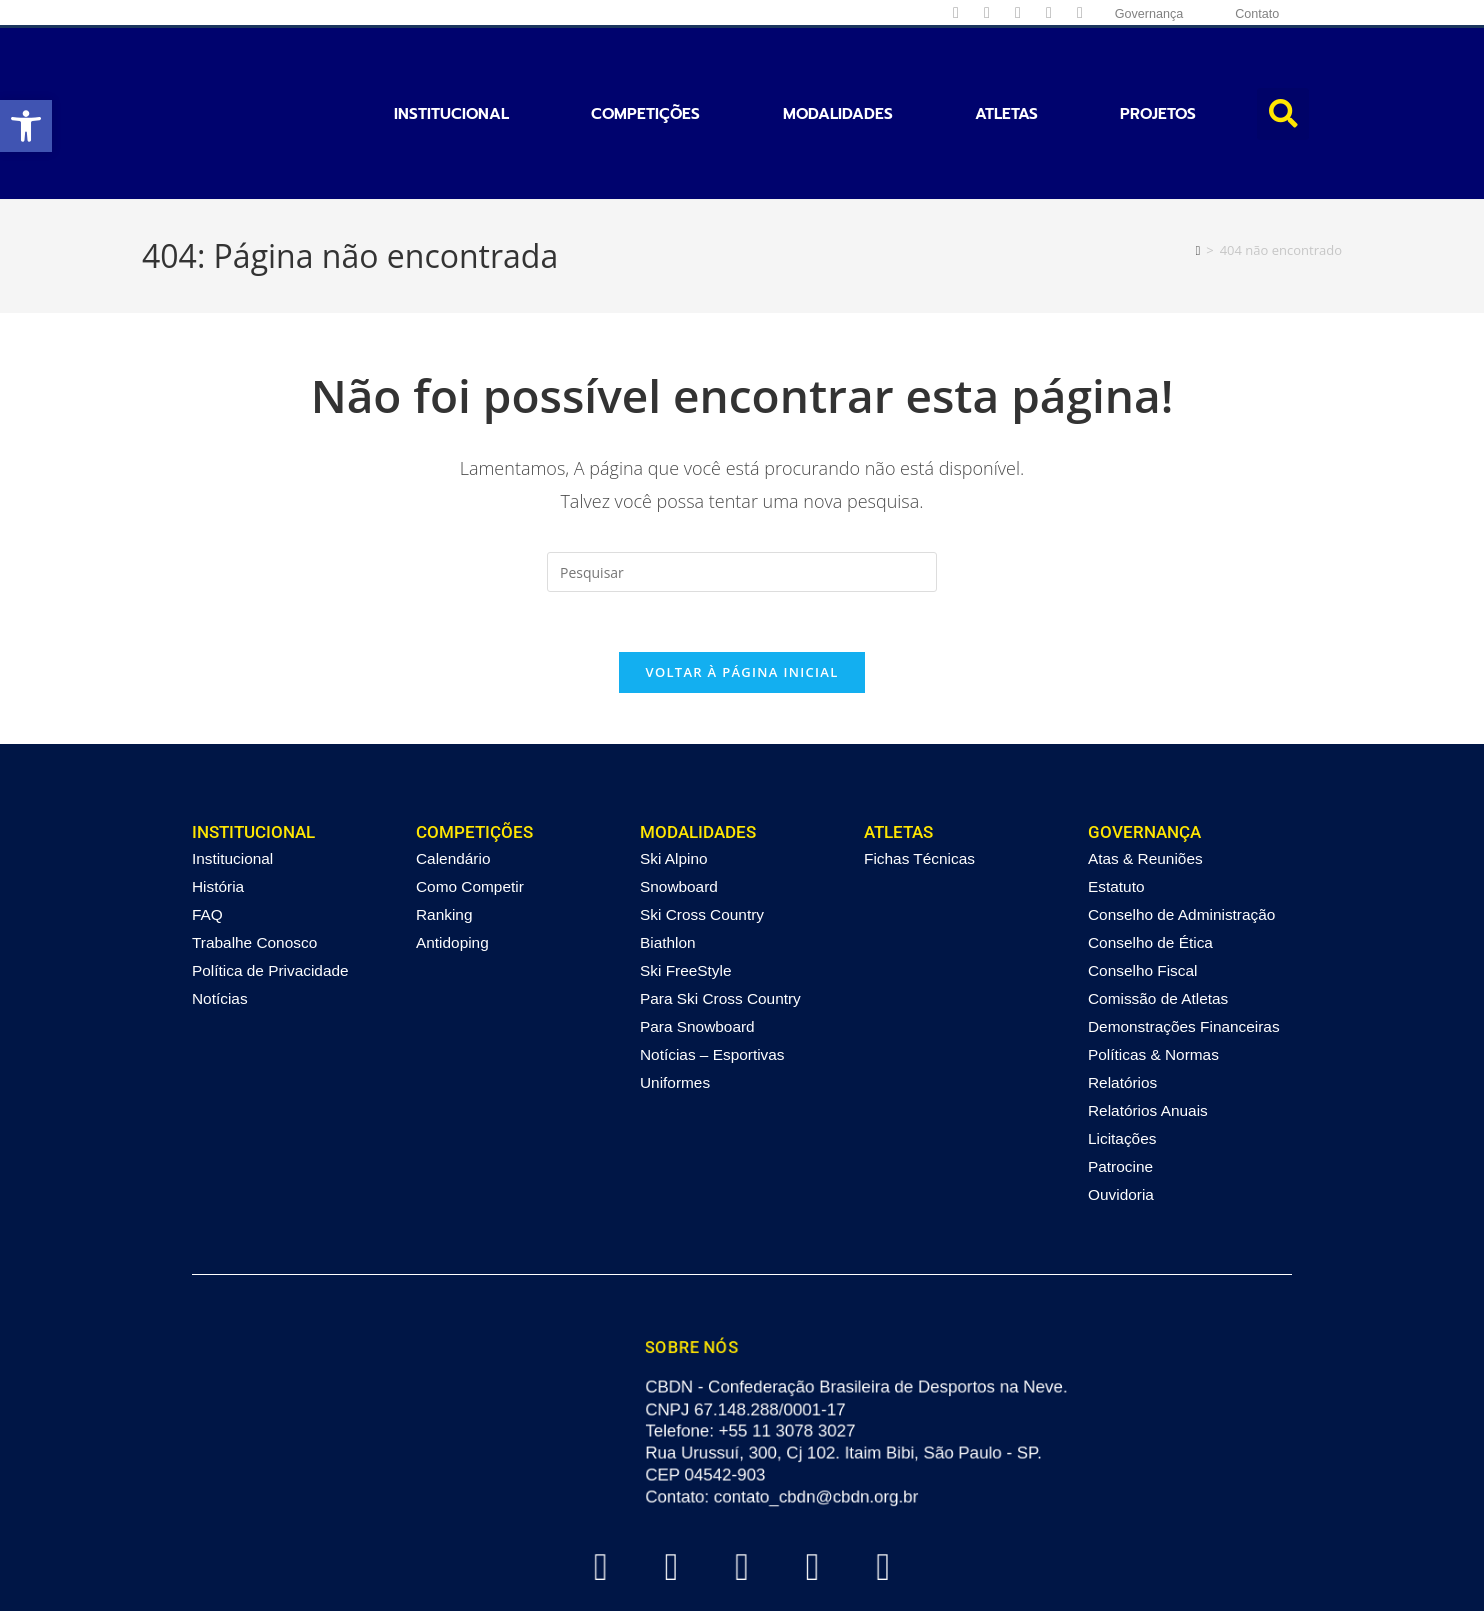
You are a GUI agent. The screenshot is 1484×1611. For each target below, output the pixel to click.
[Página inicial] (1198, 158)
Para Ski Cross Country (720, 909)
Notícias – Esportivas (712, 965)
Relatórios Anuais (1148, 1021)
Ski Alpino (674, 769)
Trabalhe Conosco (254, 853)
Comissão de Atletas (1158, 909)
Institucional (451, 68)
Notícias (220, 909)
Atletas (1006, 68)
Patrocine (1120, 1077)
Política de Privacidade (270, 881)
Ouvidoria (1121, 1105)
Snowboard (679, 797)
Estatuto (1116, 797)
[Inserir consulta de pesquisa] (742, 481)
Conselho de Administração (1181, 825)
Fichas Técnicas (919, 769)
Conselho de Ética (1150, 853)
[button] (26, 126)
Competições (645, 68)
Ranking (444, 825)
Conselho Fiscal (1143, 881)
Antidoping (452, 853)
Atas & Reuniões (1145, 769)
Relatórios (1122, 993)
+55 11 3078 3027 (788, 1342)
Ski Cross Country (702, 825)
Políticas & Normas (1153, 965)
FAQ (207, 825)
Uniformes (675, 993)
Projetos (1158, 68)
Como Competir (470, 797)
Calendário (453, 769)
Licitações (1122, 1049)
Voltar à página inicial (741, 582)
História (218, 797)
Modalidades (838, 68)
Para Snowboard (697, 937)
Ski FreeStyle (686, 881)
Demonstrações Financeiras (1184, 937)
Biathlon (668, 853)
